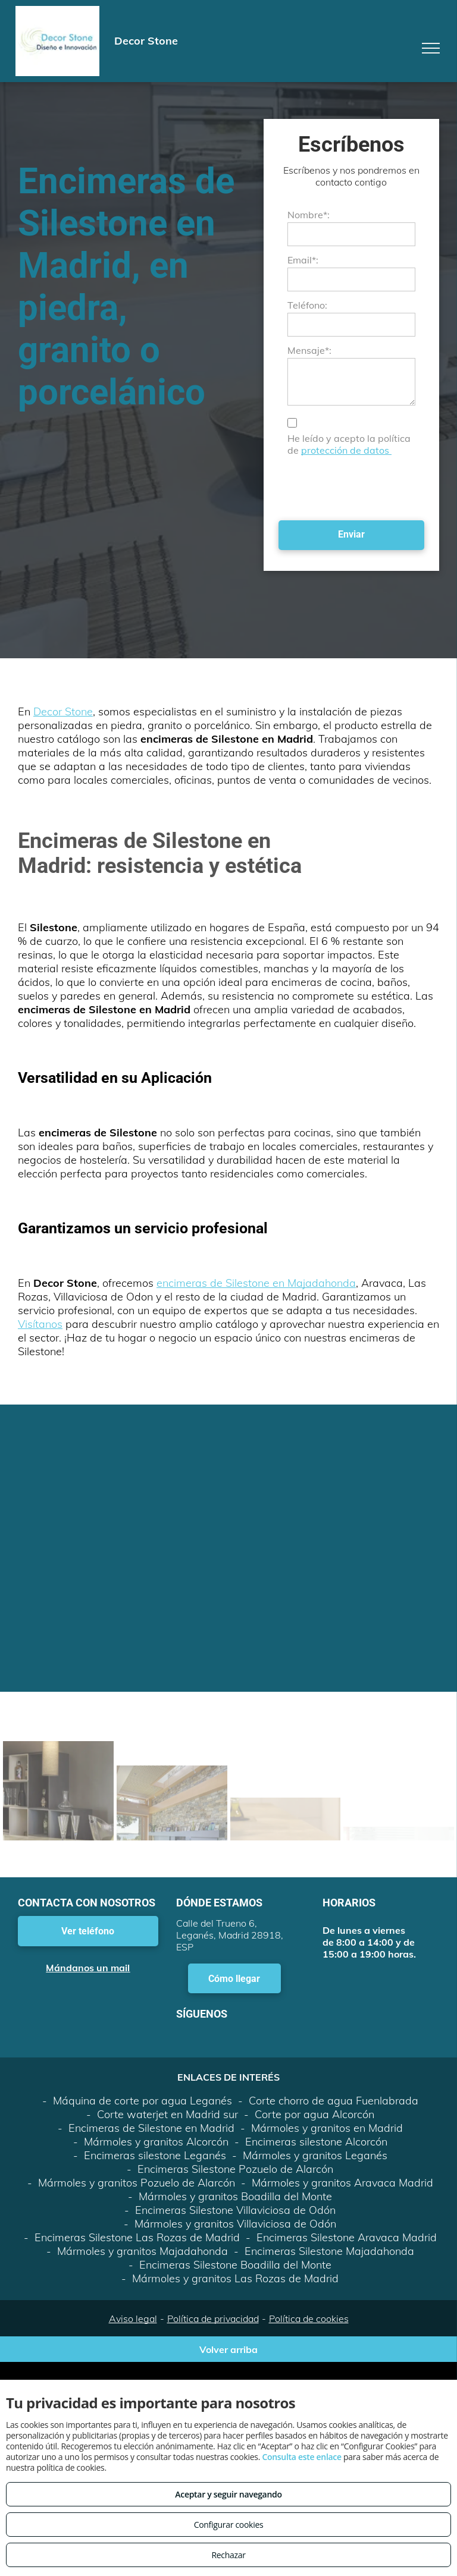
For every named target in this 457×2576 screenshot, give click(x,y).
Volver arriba (228, 2349)
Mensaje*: (309, 350)
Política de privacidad (213, 2318)
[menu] (430, 48)
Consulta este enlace (301, 2456)
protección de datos (346, 450)
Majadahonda (321, 1283)
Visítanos (40, 1324)
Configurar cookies (229, 2524)
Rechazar (228, 2555)
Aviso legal (133, 2318)
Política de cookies (309, 2318)
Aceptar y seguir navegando (228, 2494)
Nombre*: (308, 215)
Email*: (302, 260)
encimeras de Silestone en (221, 1283)
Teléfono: (307, 305)
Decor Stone (63, 711)
